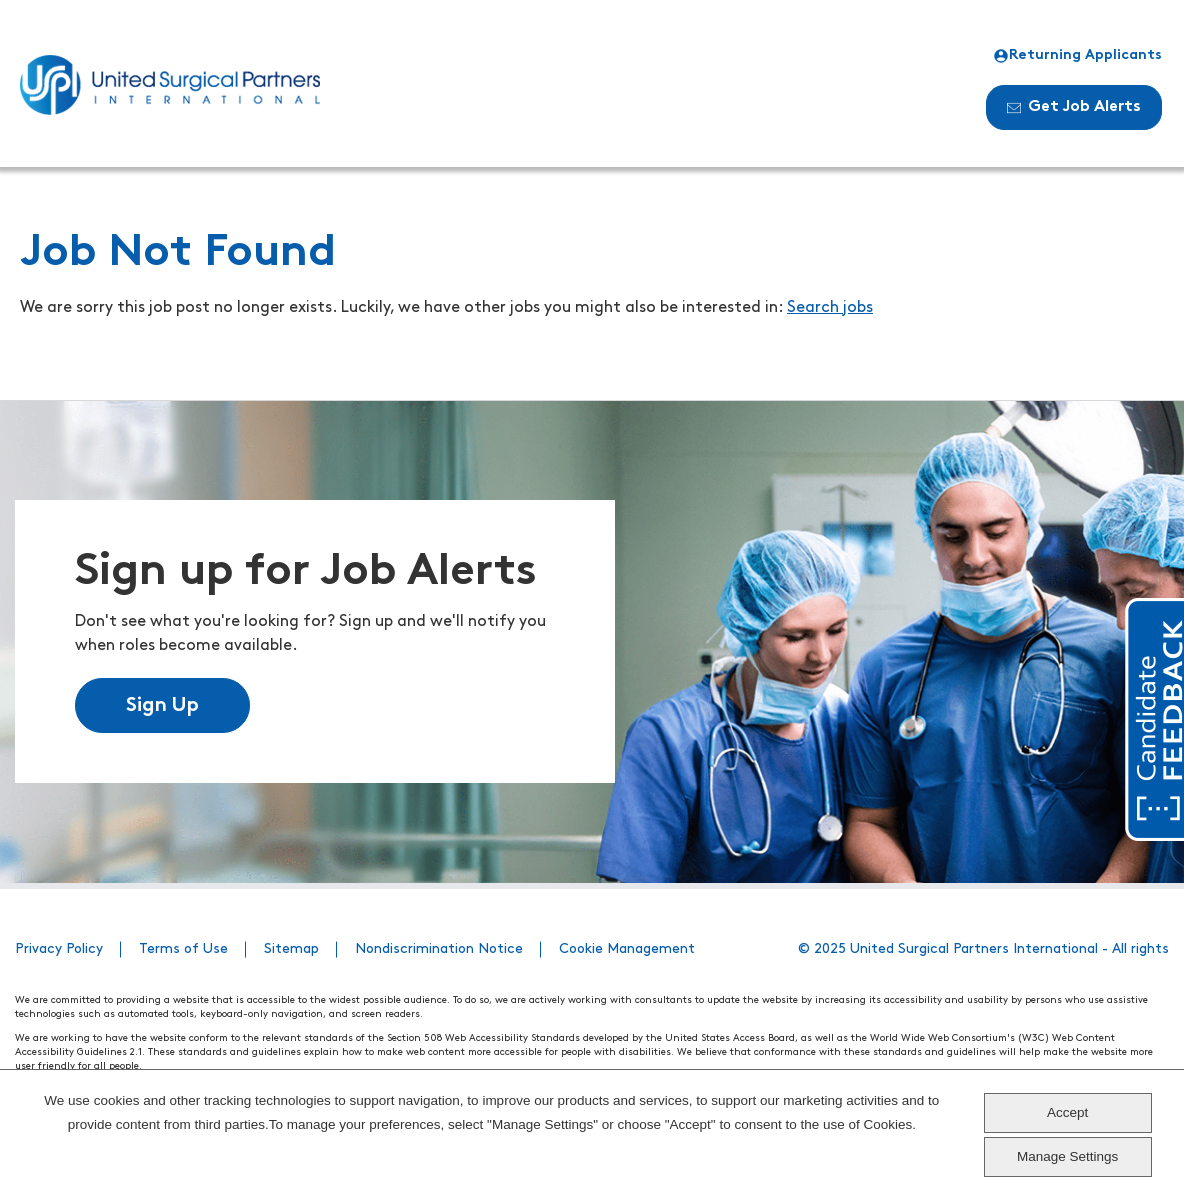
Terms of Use (183, 949)
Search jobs (830, 308)
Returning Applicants (1077, 56)
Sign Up (162, 706)
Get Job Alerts (1074, 107)
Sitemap (291, 949)
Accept (1067, 1112)
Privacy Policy (59, 949)
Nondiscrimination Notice (439, 949)
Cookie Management (627, 949)
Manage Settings (1067, 1156)
